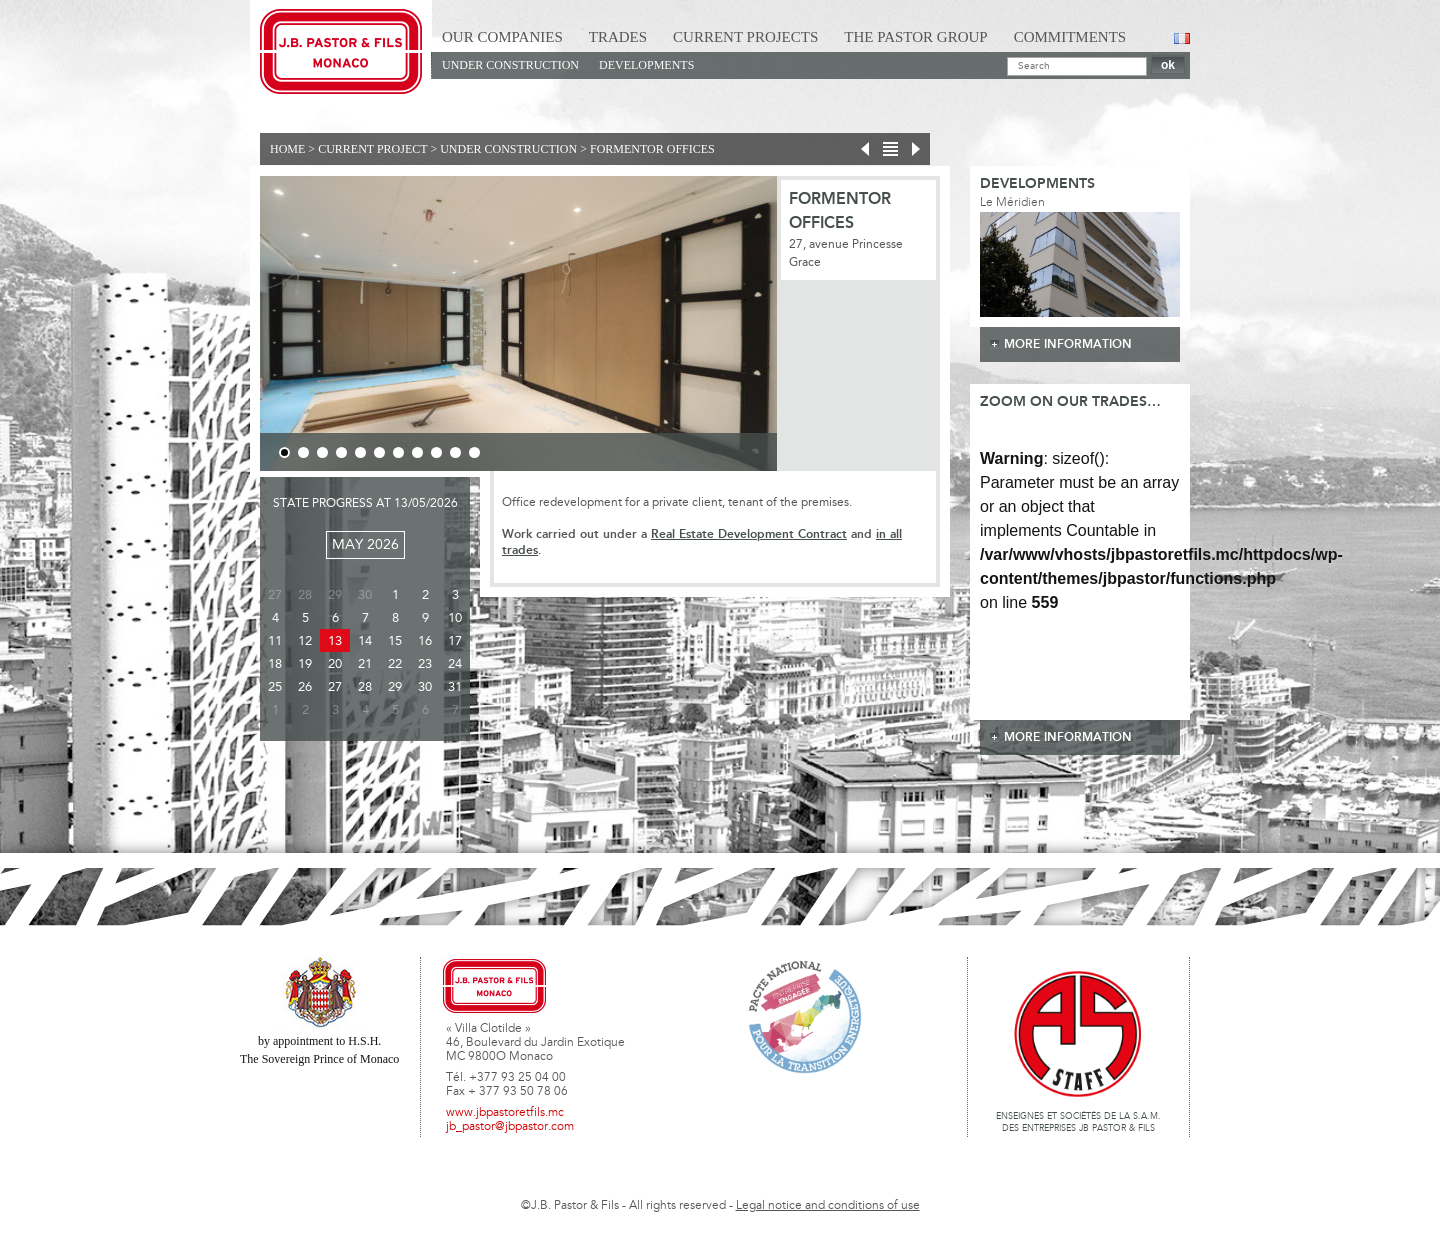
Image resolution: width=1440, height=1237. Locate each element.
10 (455, 452)
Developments (646, 65)
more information (1068, 344)
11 (474, 452)
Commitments (1070, 37)
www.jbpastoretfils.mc (505, 1113)
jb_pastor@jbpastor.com (510, 1127)
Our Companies (502, 37)
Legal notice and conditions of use (828, 1206)
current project (372, 149)
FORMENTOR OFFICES (652, 149)
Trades (618, 37)
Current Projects (745, 37)
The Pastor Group (915, 37)
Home (287, 149)
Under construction (510, 65)
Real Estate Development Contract (749, 534)
